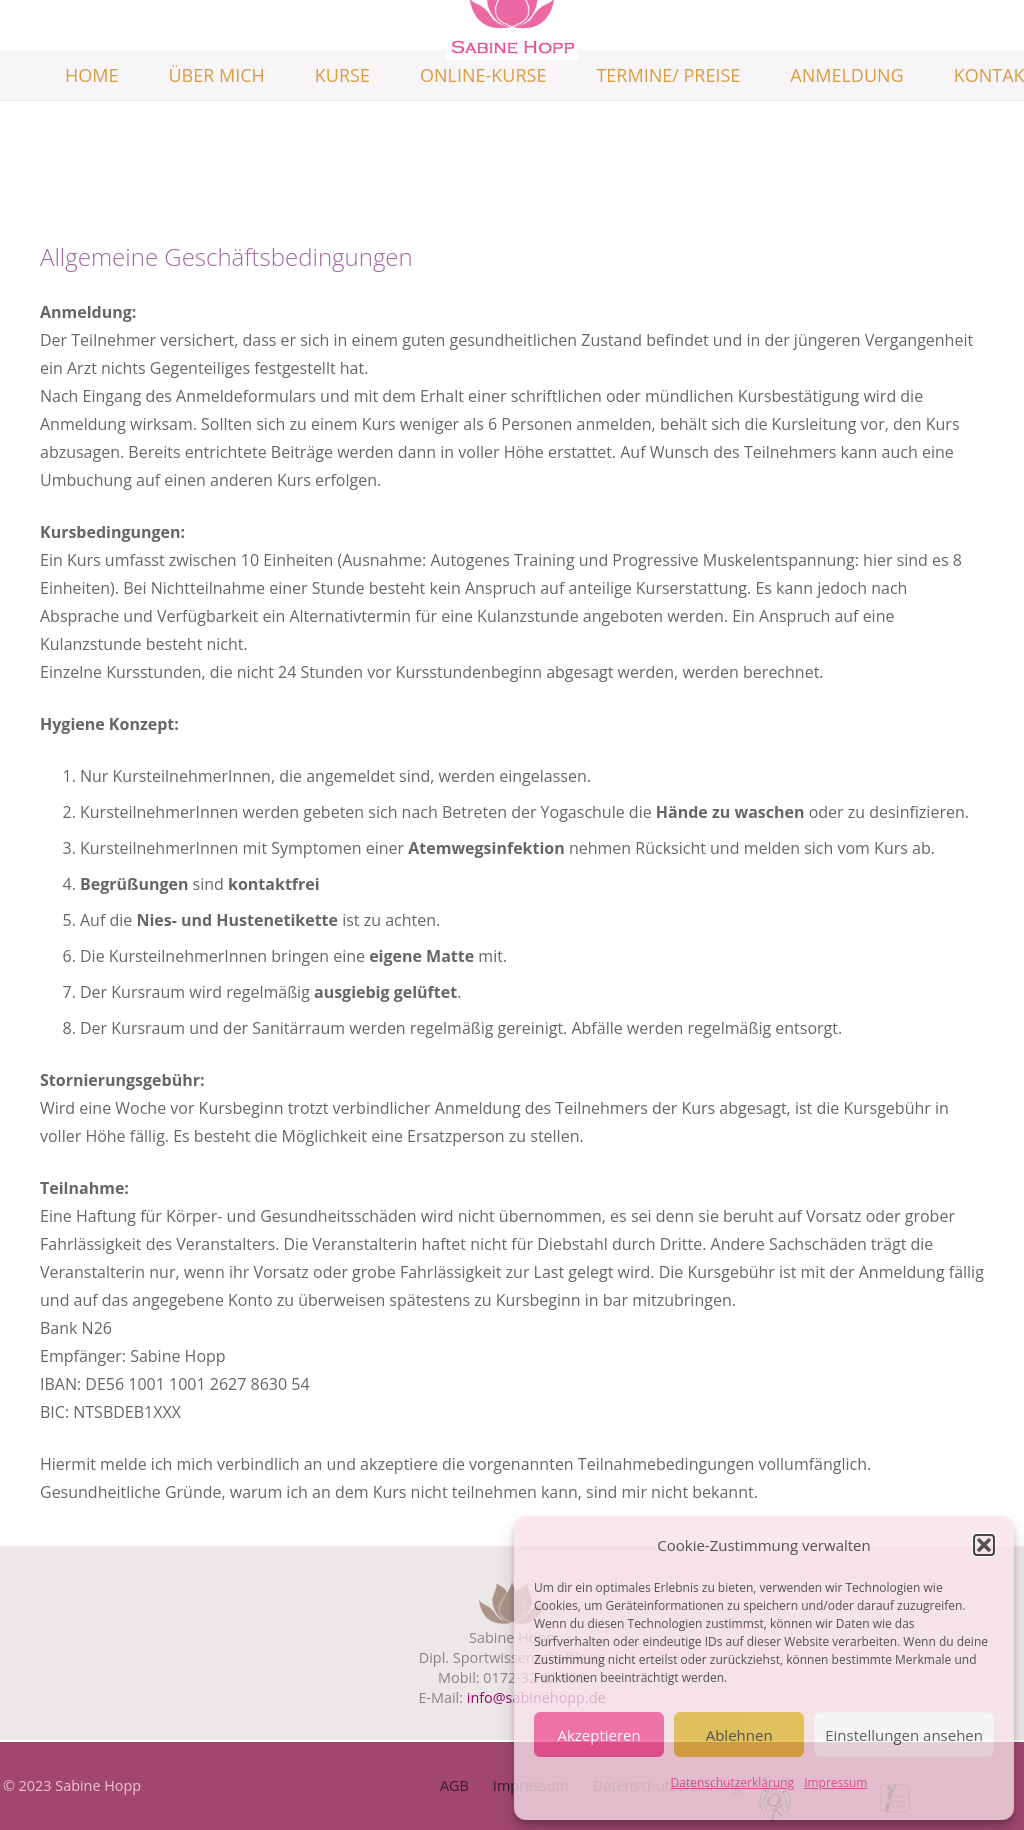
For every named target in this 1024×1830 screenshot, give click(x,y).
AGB (454, 1785)
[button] (984, 1545)
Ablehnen (739, 1735)
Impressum (835, 1782)
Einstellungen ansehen (904, 1735)
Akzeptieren (598, 1735)
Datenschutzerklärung (733, 1782)
